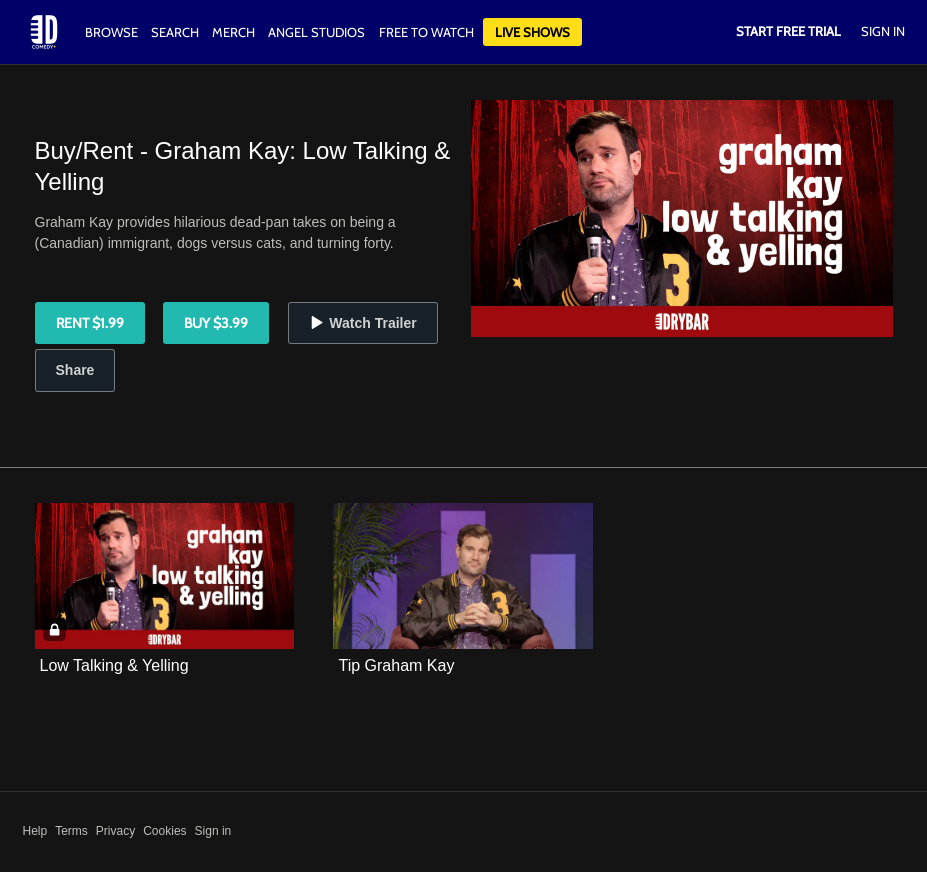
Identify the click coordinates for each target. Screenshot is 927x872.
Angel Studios (316, 32)
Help (35, 831)
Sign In (883, 31)
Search (176, 32)
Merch (233, 32)
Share (75, 370)
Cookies (164, 831)
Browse (113, 32)
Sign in (213, 831)
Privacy (115, 831)
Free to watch (426, 32)
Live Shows (532, 32)
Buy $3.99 (216, 323)
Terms (71, 831)
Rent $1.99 (90, 323)
